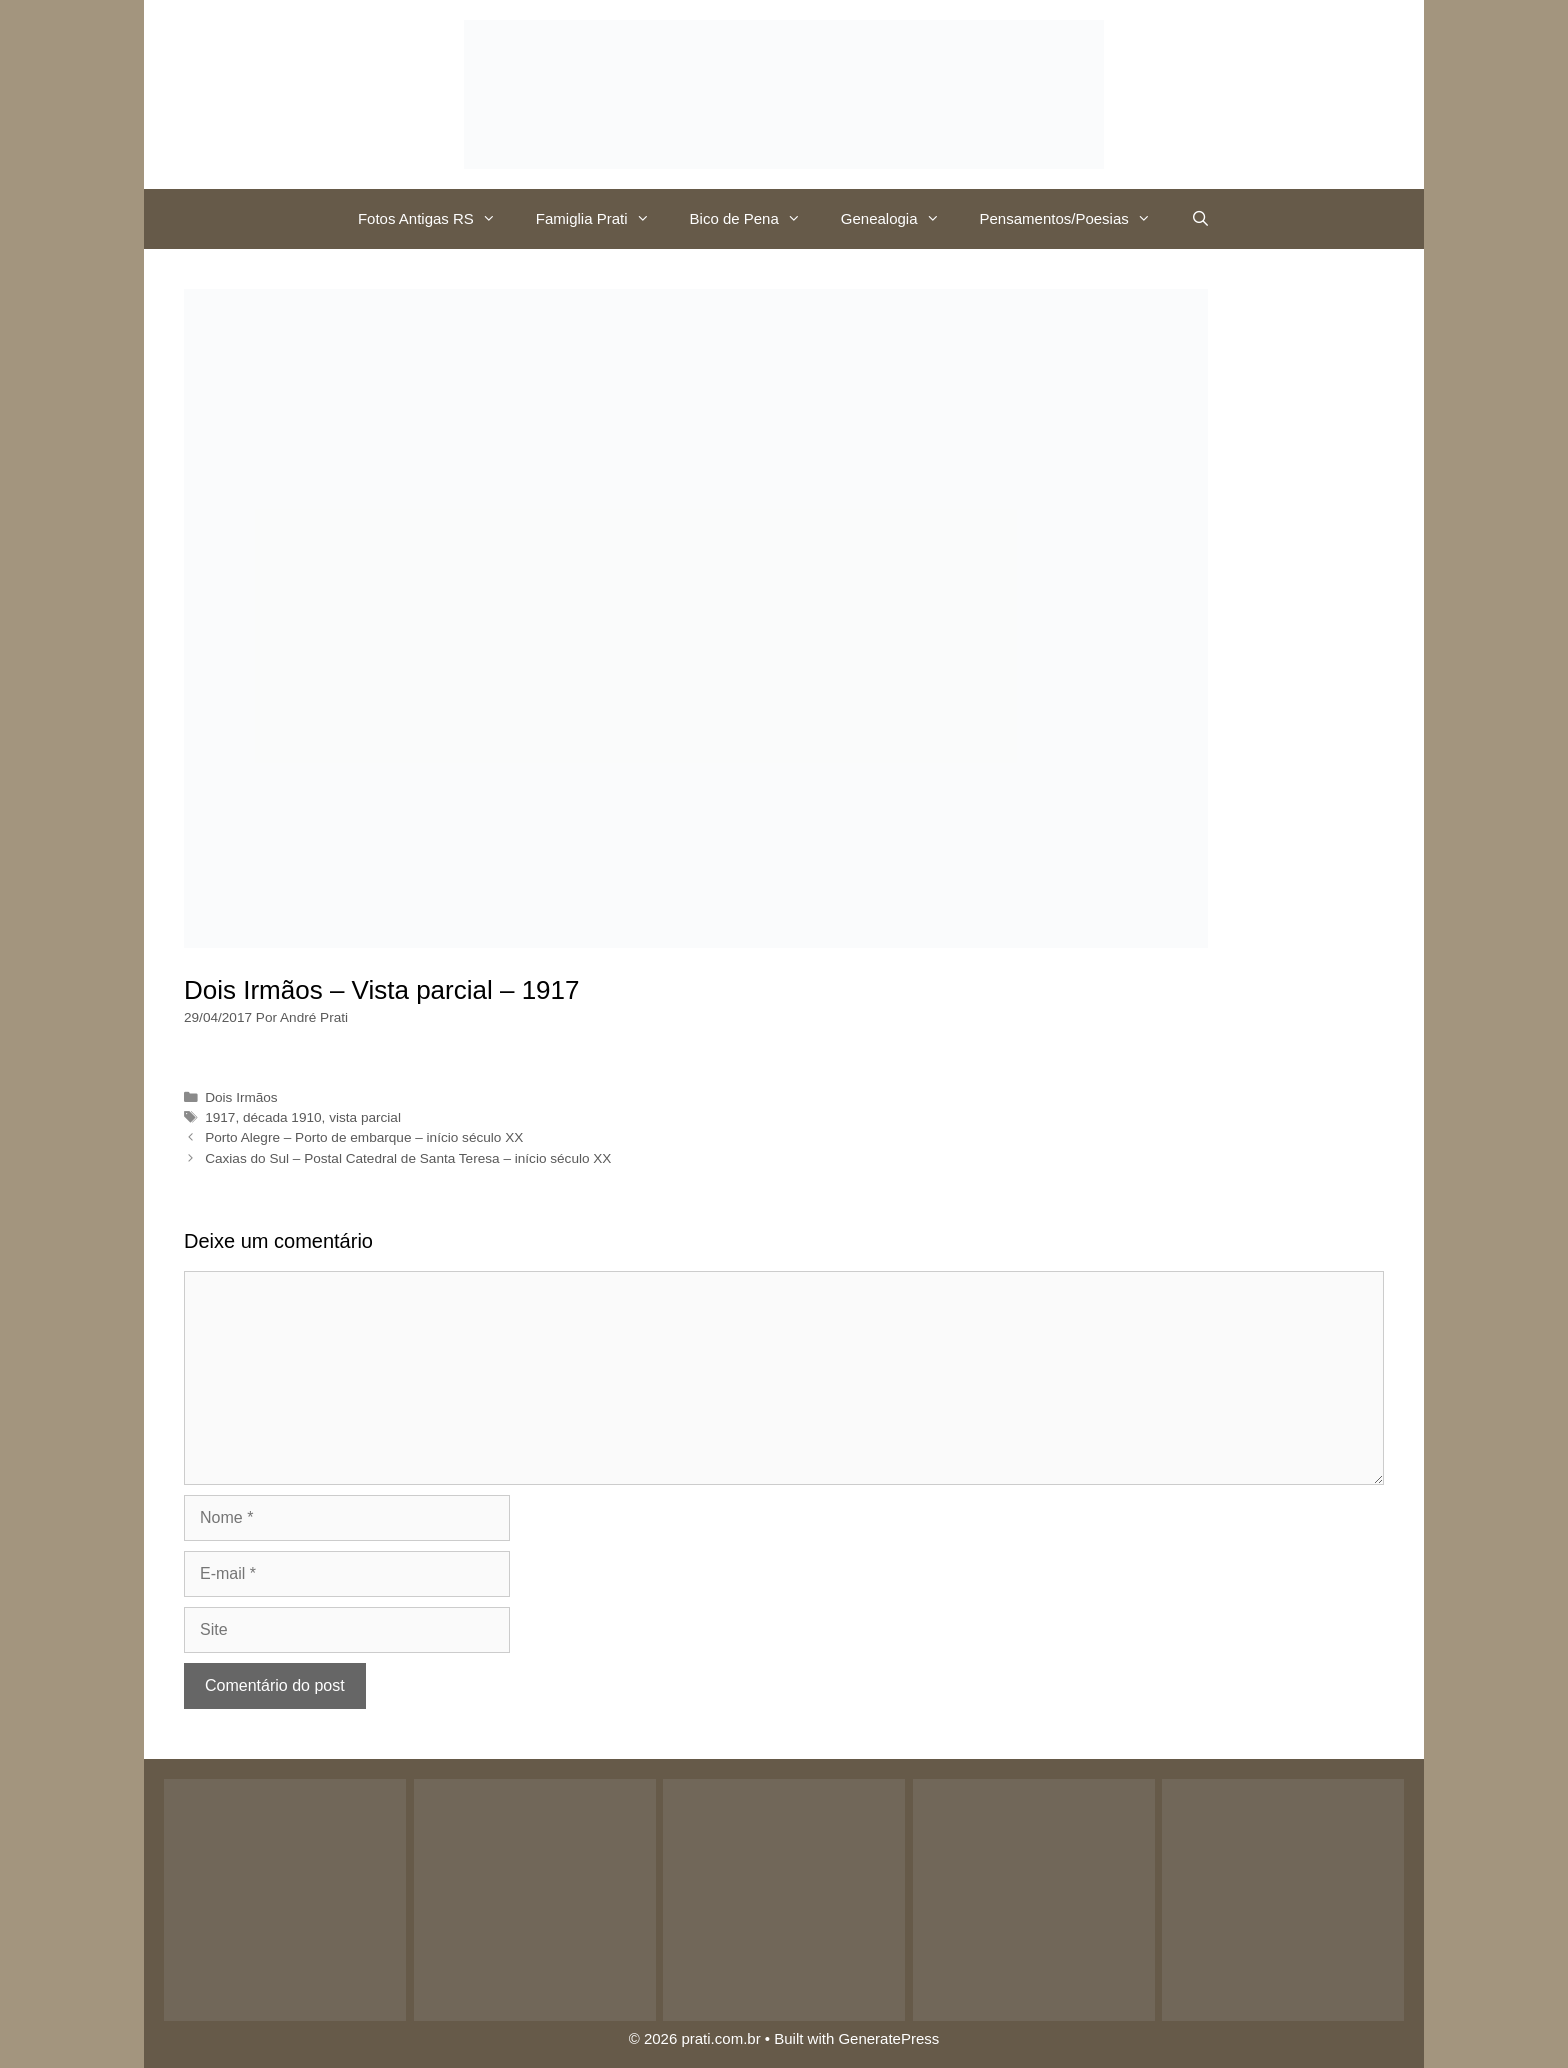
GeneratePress (888, 2038)
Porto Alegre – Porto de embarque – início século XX (364, 1137)
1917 (220, 1117)
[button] (495, 219)
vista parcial (365, 1117)
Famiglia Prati (603, 219)
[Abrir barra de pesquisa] (1200, 219)
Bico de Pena (755, 219)
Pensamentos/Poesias (1075, 219)
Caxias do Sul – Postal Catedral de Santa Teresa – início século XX (408, 1158)
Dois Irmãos (241, 1097)
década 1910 (282, 1117)
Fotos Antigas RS (437, 219)
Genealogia (900, 219)
